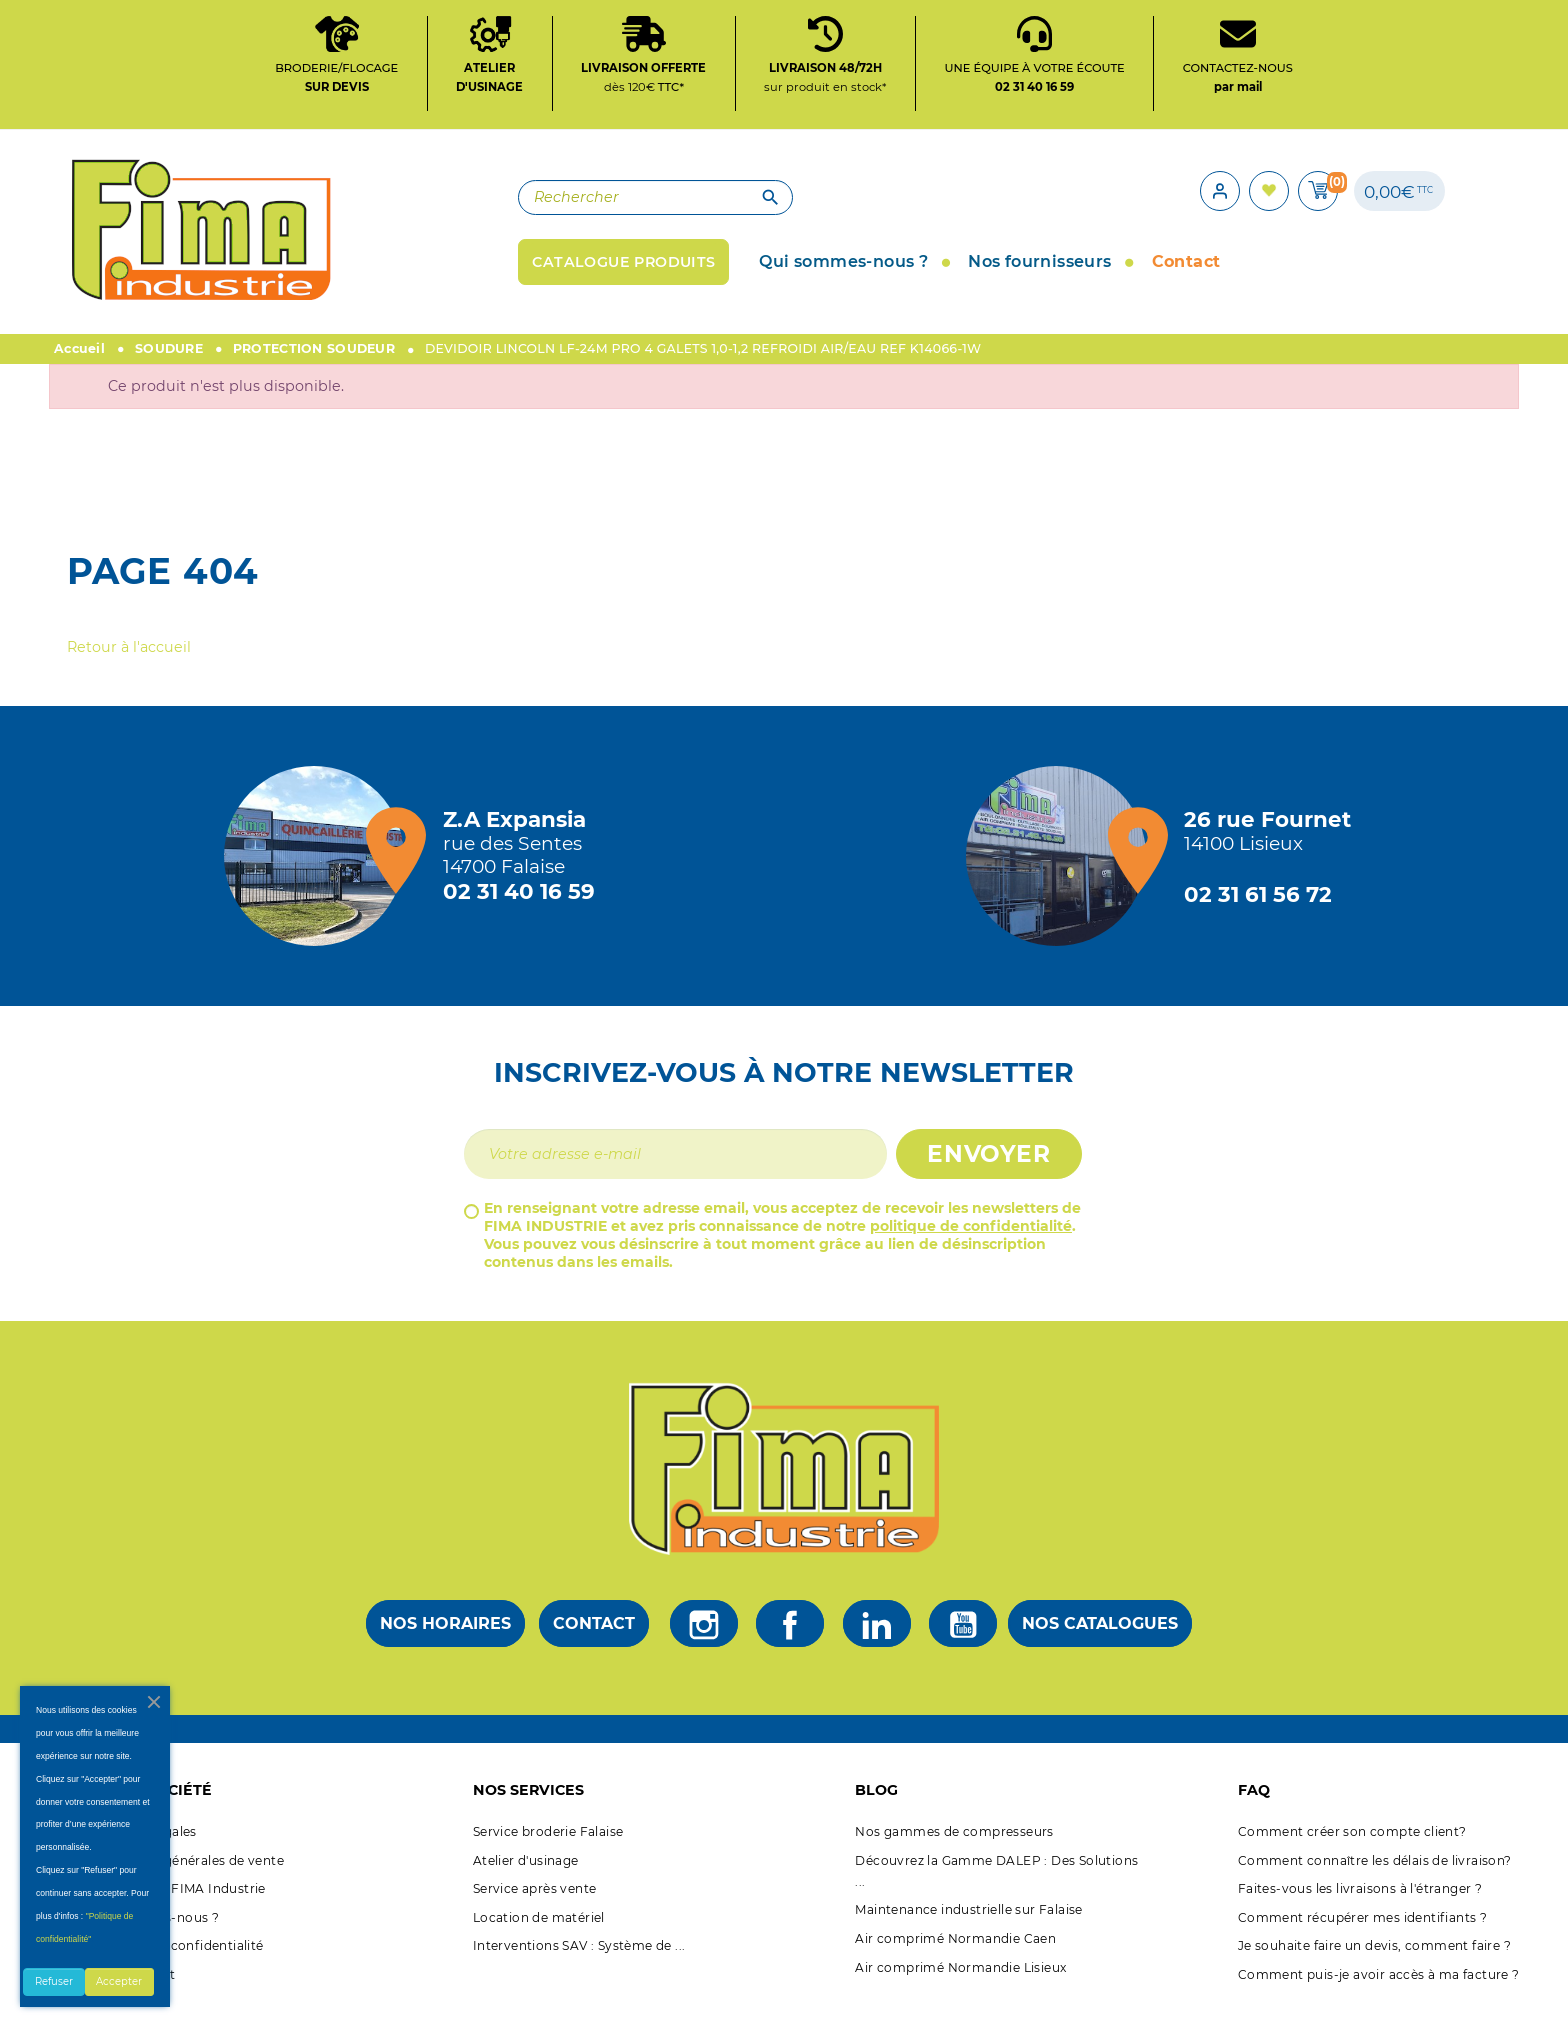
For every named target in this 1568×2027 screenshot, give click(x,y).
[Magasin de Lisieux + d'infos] (1061, 876)
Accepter (119, 1981)
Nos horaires (445, 1643)
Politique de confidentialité (176, 1965)
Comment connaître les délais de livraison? (1375, 1880)
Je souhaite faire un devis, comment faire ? (1374, 1965)
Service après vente (535, 1908)
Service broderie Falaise (548, 1851)
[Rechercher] (554, 211)
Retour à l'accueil (129, 667)
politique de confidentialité (971, 1246)
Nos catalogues (1100, 1643)
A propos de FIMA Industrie (177, 1908)
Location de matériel (539, 1937)
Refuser (54, 1981)
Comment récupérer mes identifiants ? (1362, 1937)
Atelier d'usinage (526, 1880)
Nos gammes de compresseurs (954, 1851)
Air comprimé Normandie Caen (955, 1958)
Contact (594, 1643)
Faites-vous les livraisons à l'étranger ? (1360, 1908)
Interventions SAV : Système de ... (579, 1965)
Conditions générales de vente (187, 1880)
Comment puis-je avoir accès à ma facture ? (1379, 1994)
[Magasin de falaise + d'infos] (319, 876)
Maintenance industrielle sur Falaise (968, 1929)
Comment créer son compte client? (1352, 1851)
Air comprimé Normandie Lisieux (960, 1986)
